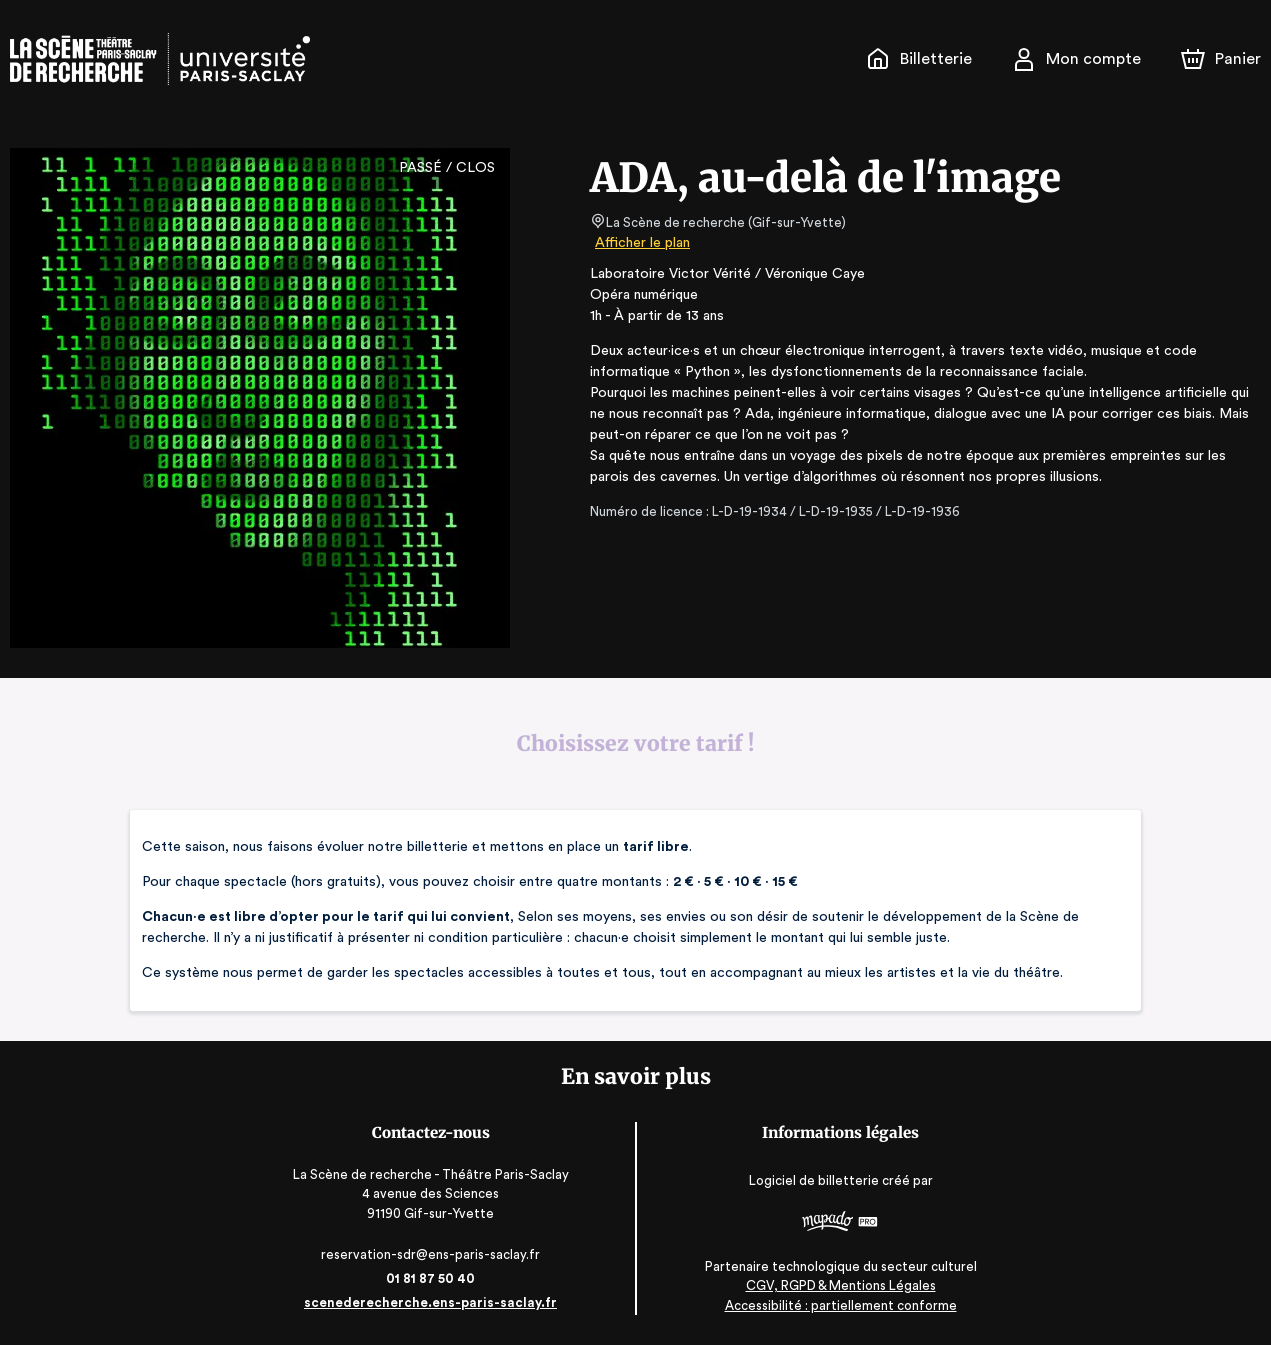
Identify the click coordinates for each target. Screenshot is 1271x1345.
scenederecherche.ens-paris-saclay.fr (433, 1302)
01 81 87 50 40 (432, 1278)
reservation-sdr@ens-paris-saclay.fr (432, 1254)
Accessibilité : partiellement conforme (838, 1304)
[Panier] (1221, 59)
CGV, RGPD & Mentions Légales (839, 1285)
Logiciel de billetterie (813, 1181)
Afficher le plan (641, 243)
